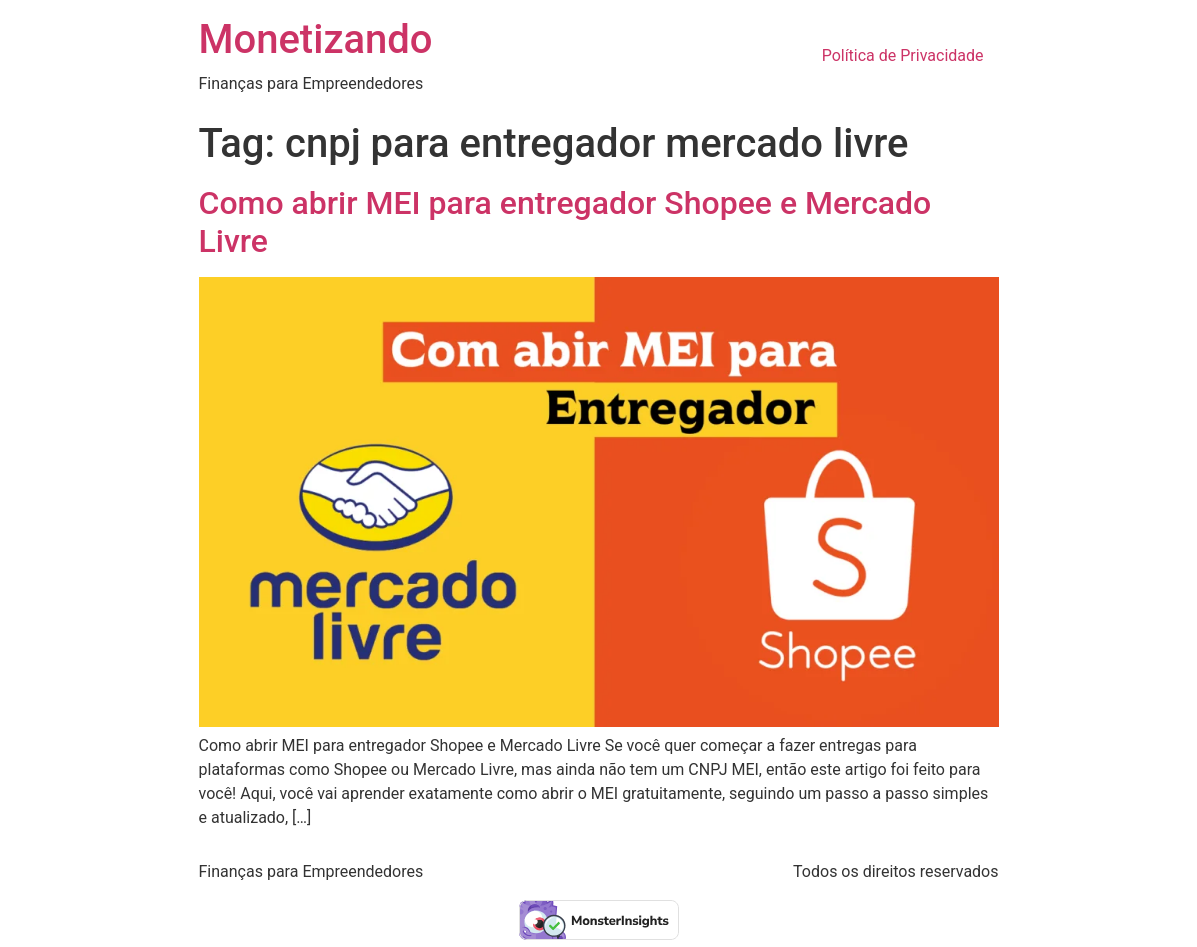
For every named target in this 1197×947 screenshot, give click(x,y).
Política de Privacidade (903, 55)
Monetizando (316, 39)
